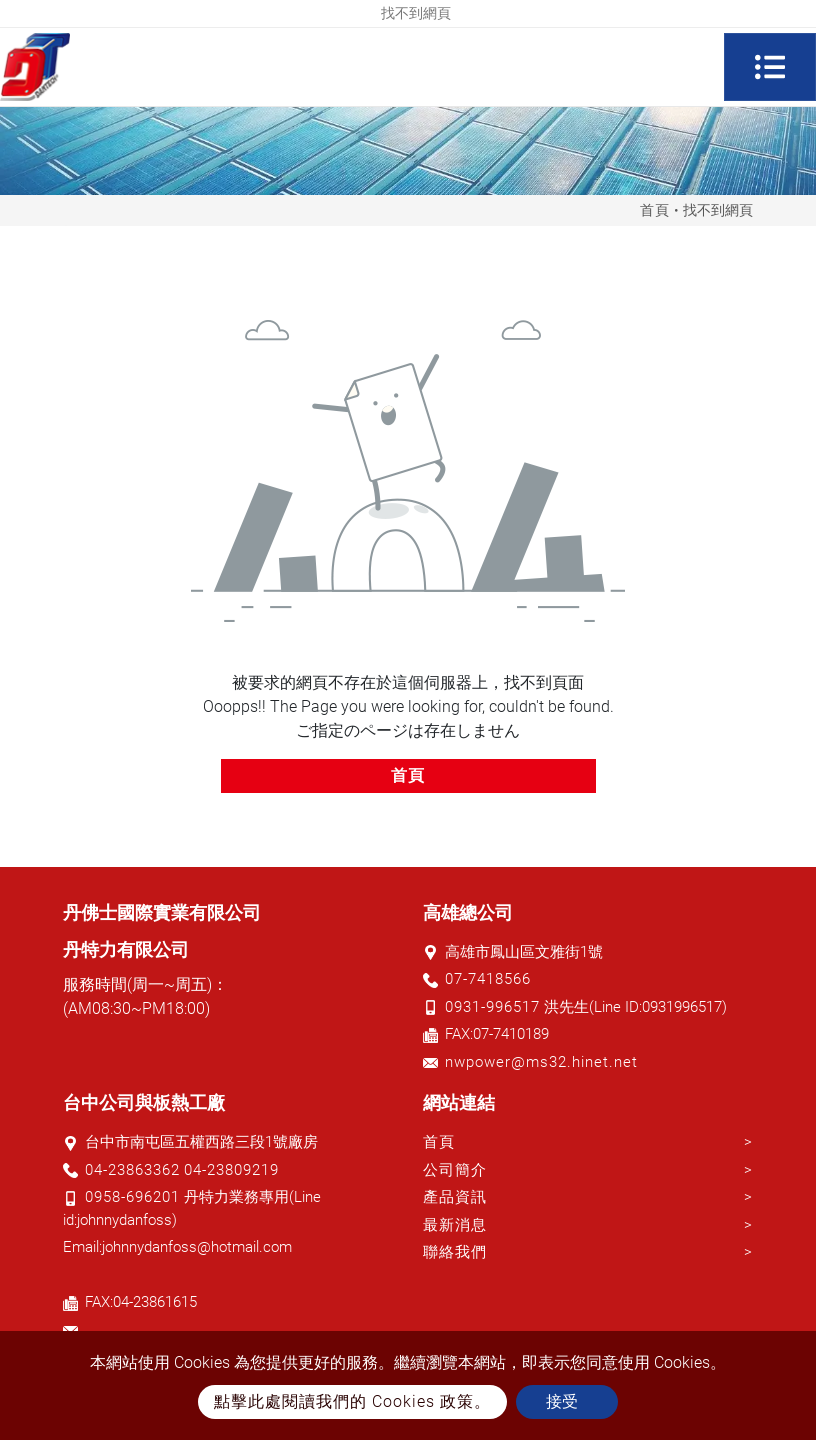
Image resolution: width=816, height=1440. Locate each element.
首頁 (655, 210)
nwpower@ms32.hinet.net (541, 1062)
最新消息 (455, 1225)
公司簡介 (455, 1170)
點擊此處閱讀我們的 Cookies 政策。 (352, 1401)
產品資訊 (455, 1197)
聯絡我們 (455, 1252)
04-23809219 (231, 1170)
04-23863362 (132, 1170)
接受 (562, 1401)
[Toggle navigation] (770, 67)
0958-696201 (132, 1197)
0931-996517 (492, 1007)
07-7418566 (488, 979)
